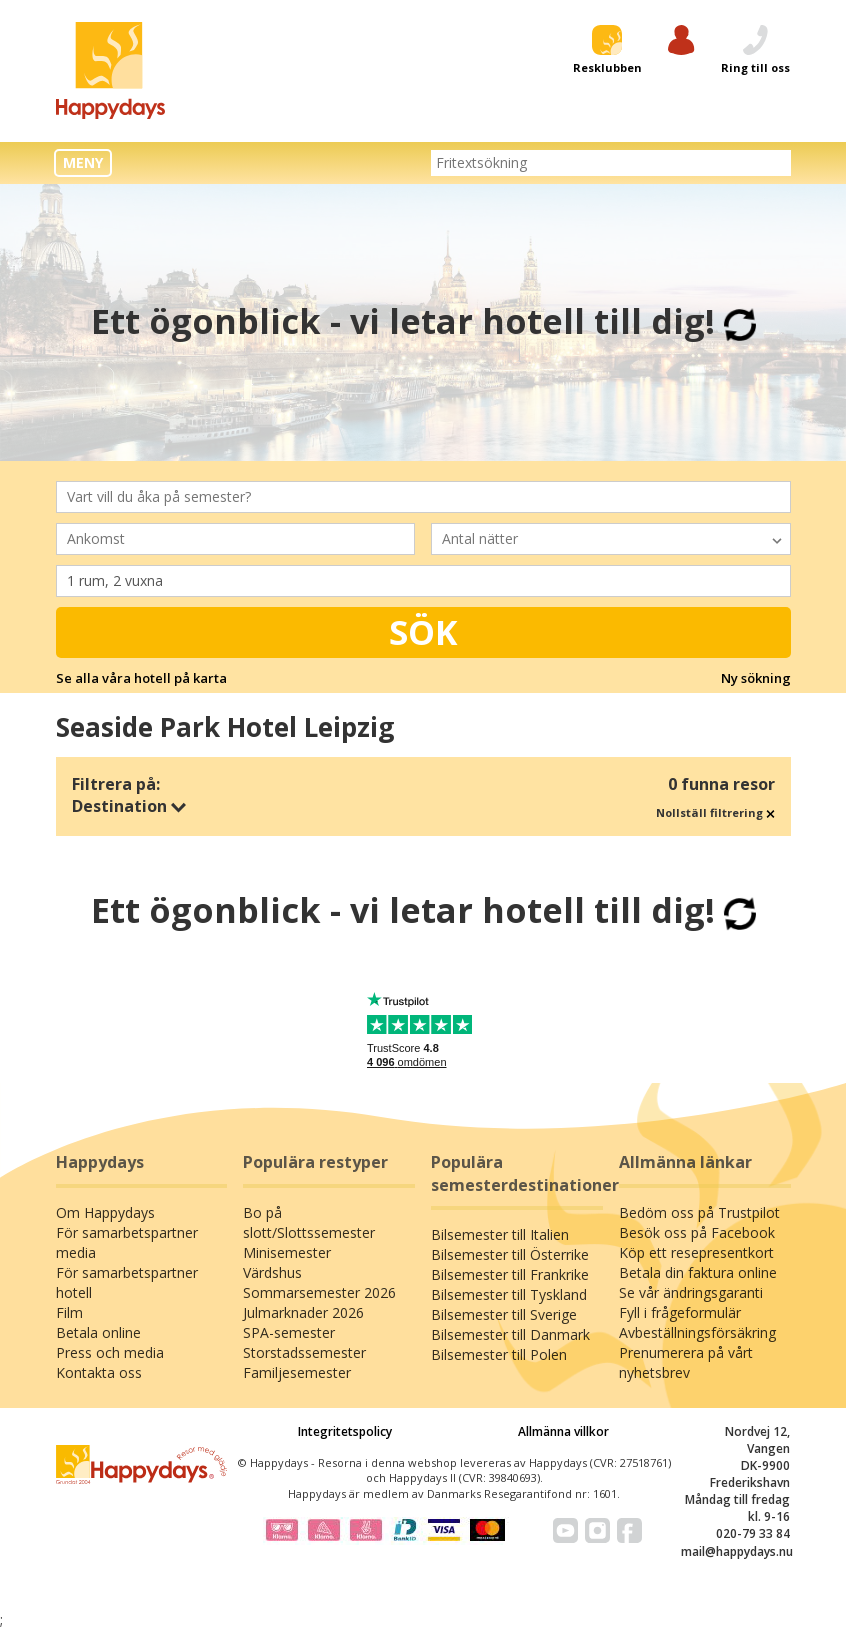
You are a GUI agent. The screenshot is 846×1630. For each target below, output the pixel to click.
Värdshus (272, 1272)
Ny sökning (756, 678)
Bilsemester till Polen (499, 1354)
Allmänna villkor (563, 1431)
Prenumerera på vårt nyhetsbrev (686, 1362)
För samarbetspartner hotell (127, 1282)
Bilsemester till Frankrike (510, 1274)
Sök (423, 632)
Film (69, 1312)
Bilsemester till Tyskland (509, 1294)
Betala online (98, 1332)
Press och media (110, 1352)
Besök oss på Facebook (697, 1232)
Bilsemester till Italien (500, 1234)
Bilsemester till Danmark (510, 1334)
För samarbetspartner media (127, 1242)
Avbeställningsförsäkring (697, 1332)
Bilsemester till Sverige (504, 1314)
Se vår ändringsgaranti (691, 1292)
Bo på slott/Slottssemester (309, 1222)
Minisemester (287, 1252)
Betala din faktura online (698, 1272)
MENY (83, 162)
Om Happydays (105, 1212)
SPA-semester (289, 1332)
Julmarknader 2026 (303, 1312)
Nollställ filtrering (715, 812)
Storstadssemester (304, 1352)
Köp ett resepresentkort (696, 1252)
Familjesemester (297, 1372)
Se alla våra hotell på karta (141, 678)
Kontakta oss (99, 1372)
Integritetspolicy (345, 1431)
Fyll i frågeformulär (680, 1312)
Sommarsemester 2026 (319, 1292)
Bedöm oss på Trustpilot (699, 1212)
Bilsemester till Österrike (510, 1254)
